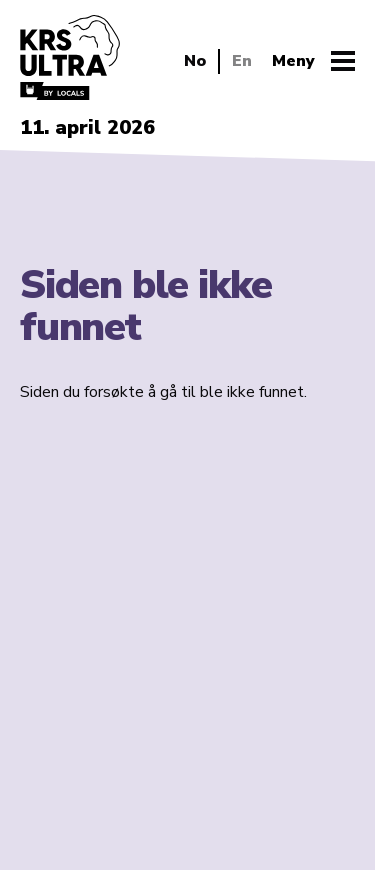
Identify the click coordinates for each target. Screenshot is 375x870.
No (195, 61)
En (242, 61)
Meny (293, 61)
